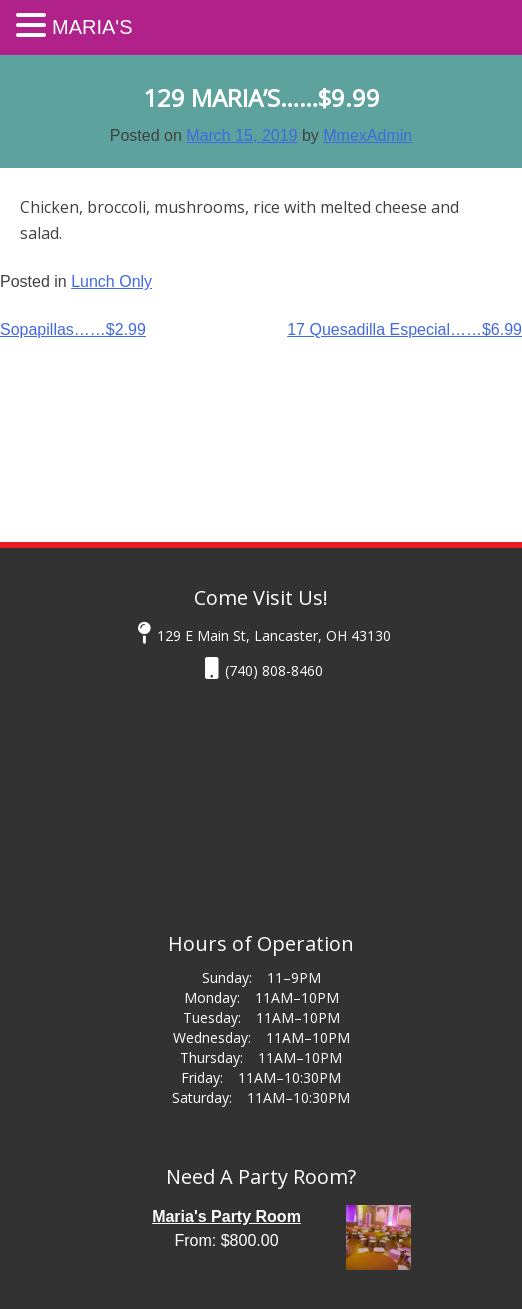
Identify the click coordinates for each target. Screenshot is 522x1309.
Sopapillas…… (73, 329)
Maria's (92, 27)
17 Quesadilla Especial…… (404, 329)
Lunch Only (111, 281)
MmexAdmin (367, 135)
